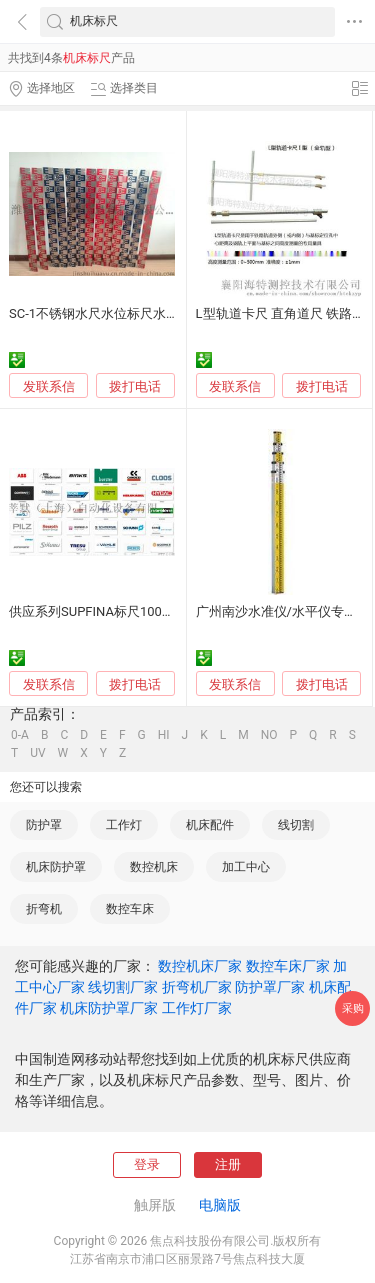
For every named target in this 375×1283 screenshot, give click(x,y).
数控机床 (154, 867)
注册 (228, 1164)
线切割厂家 (123, 987)
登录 (147, 1164)
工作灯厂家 (197, 1008)
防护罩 (44, 825)
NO (269, 735)
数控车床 (130, 909)
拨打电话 (135, 386)
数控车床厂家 (288, 966)
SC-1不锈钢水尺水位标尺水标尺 (100, 313)
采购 (353, 1008)
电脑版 (220, 1205)
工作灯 (124, 825)
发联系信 (49, 386)
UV (37, 753)
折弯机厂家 (197, 987)
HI (164, 735)
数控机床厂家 (200, 966)
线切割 (296, 825)
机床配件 (210, 825)
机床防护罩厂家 (109, 1008)
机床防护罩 (56, 867)
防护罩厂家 (270, 987)
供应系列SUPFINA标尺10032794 (103, 611)
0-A (20, 735)
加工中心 (246, 867)
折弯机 (44, 909)
